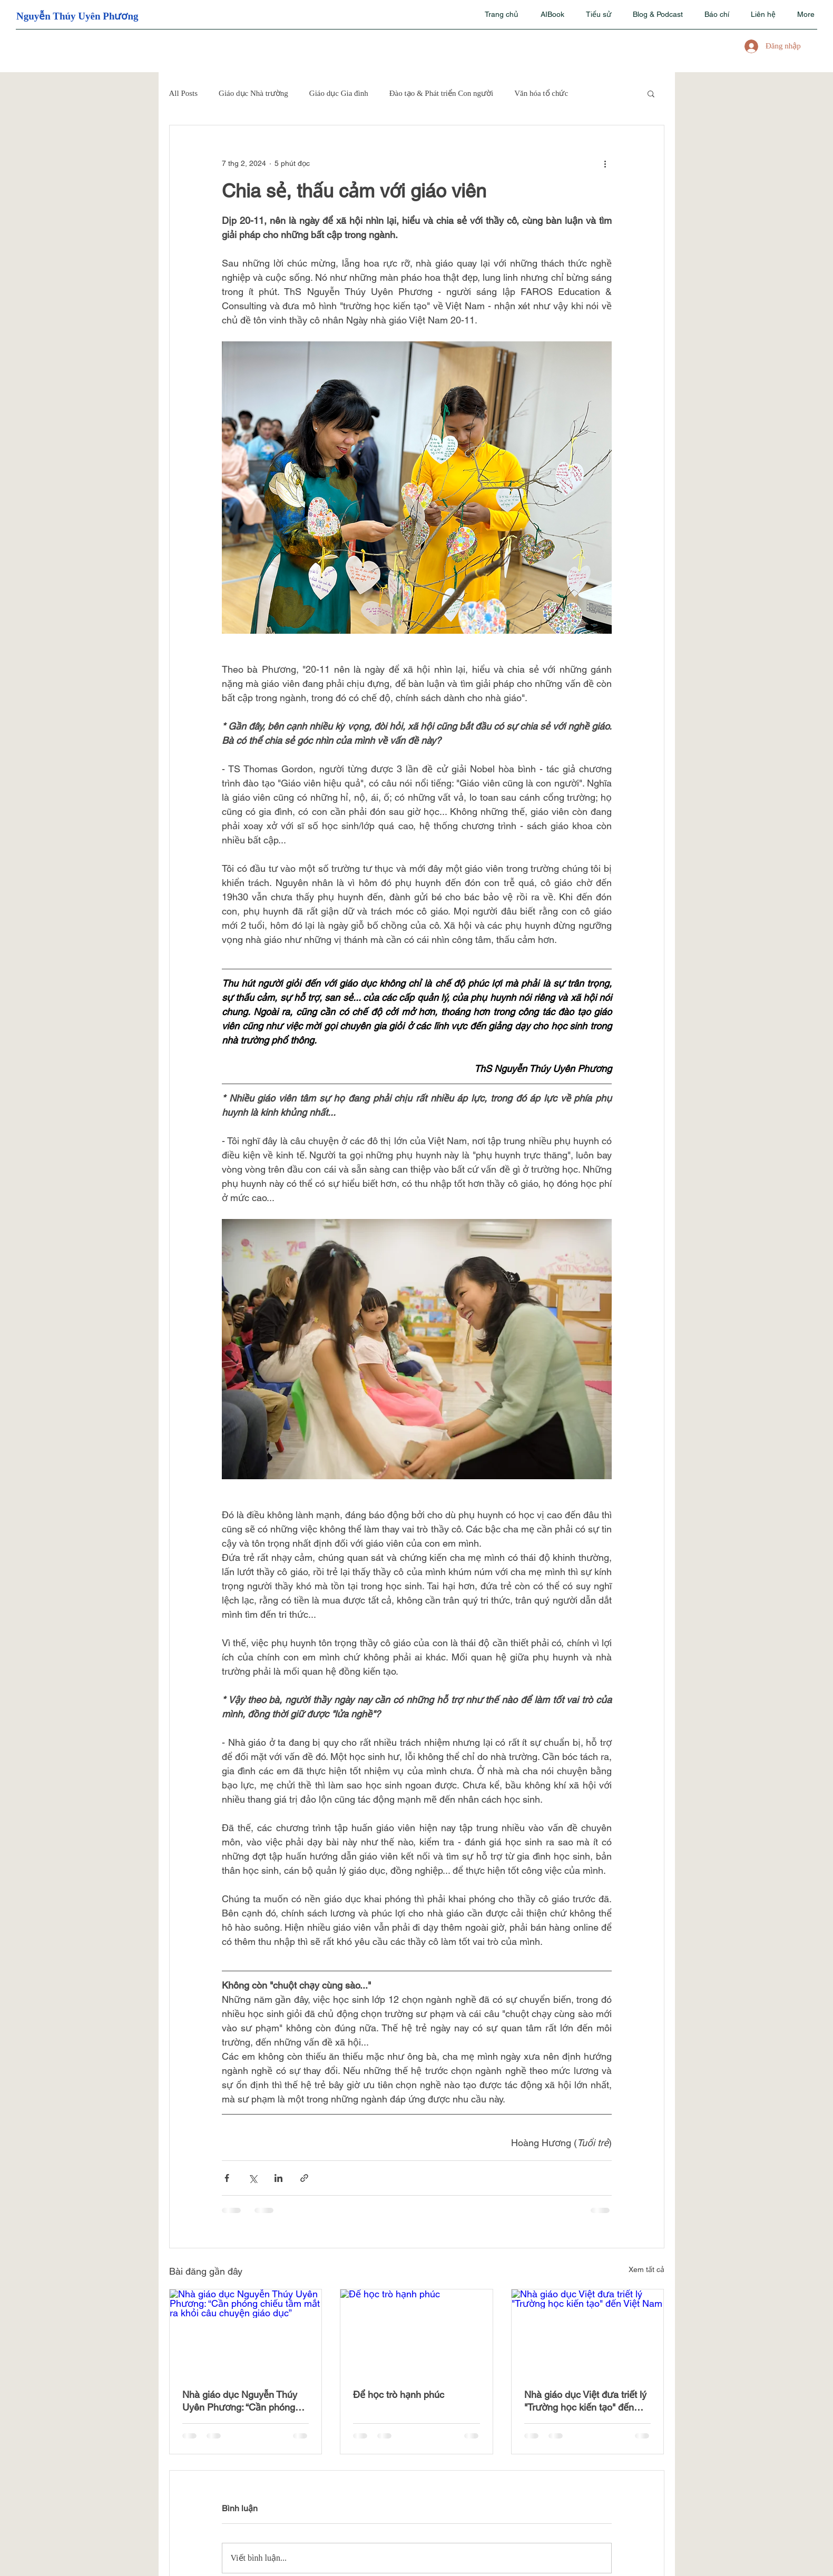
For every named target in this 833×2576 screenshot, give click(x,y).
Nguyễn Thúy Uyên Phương (77, 16)
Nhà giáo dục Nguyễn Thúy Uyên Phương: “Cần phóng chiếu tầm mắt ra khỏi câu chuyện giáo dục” (239, 2401)
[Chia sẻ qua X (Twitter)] (253, 2178)
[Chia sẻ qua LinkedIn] (278, 2178)
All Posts (183, 93)
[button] (651, 93)
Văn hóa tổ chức (541, 93)
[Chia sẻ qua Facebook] (227, 2178)
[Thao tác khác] (605, 163)
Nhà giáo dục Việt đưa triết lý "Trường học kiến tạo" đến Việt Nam (585, 2401)
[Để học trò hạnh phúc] (416, 2332)
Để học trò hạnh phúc (398, 2394)
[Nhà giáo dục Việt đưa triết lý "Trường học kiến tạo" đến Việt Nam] (588, 2332)
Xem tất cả (646, 2269)
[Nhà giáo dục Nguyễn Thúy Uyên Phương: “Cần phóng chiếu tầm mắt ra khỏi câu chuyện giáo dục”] (246, 2332)
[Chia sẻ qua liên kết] (304, 2178)
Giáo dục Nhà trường (253, 93)
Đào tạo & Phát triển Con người (441, 93)
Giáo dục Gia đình (338, 93)
